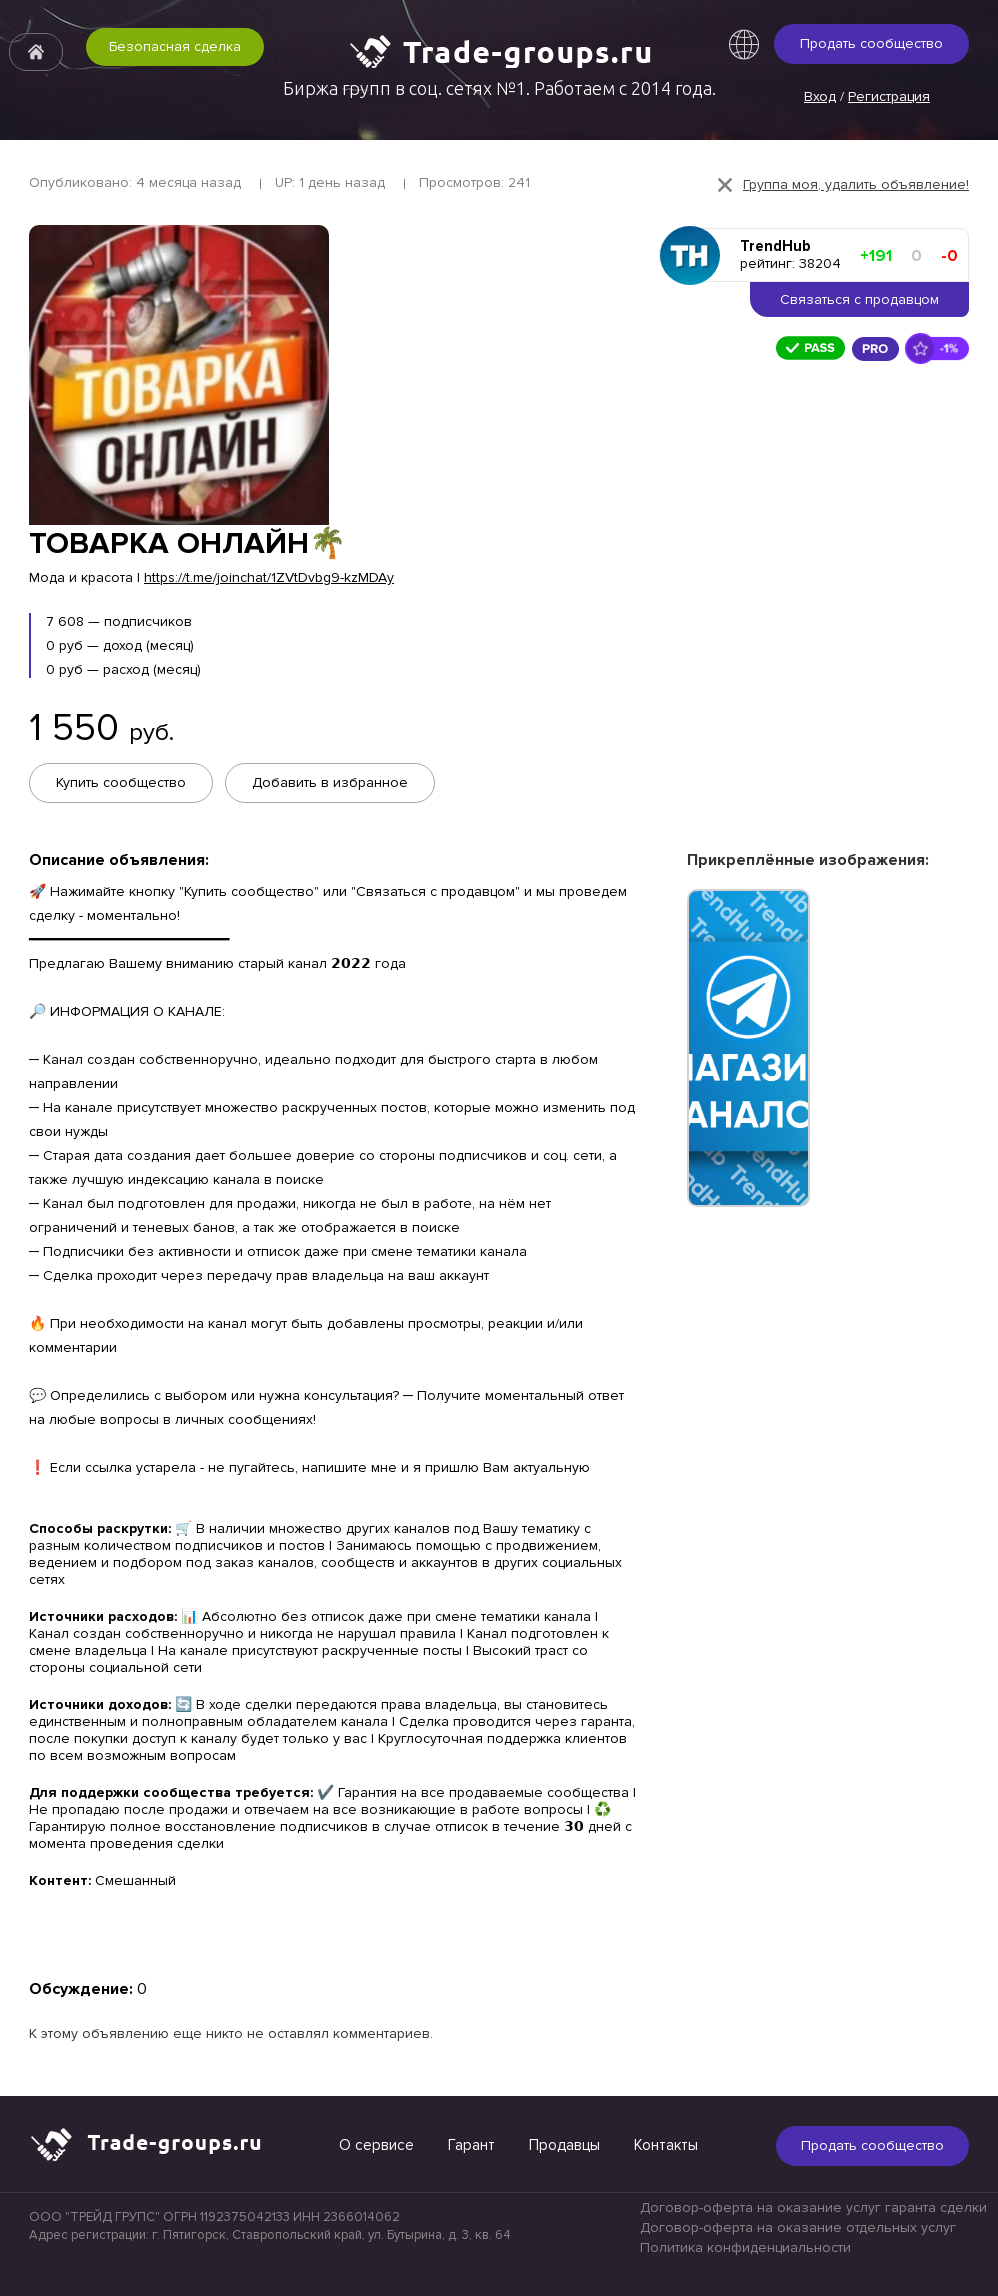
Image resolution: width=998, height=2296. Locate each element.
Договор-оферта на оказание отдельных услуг (798, 2226)
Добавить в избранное (332, 782)
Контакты (666, 2143)
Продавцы (564, 2143)
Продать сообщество (871, 43)
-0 (949, 256)
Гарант (471, 2143)
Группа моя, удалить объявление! (856, 184)
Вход (820, 96)
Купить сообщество (121, 782)
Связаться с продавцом (859, 299)
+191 (876, 256)
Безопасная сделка (162, 66)
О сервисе (376, 2143)
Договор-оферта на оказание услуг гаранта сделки (813, 2206)
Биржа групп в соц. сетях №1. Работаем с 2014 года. (499, 88)
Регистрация (889, 96)
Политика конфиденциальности (745, 2246)
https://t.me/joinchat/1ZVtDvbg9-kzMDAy (269, 577)
